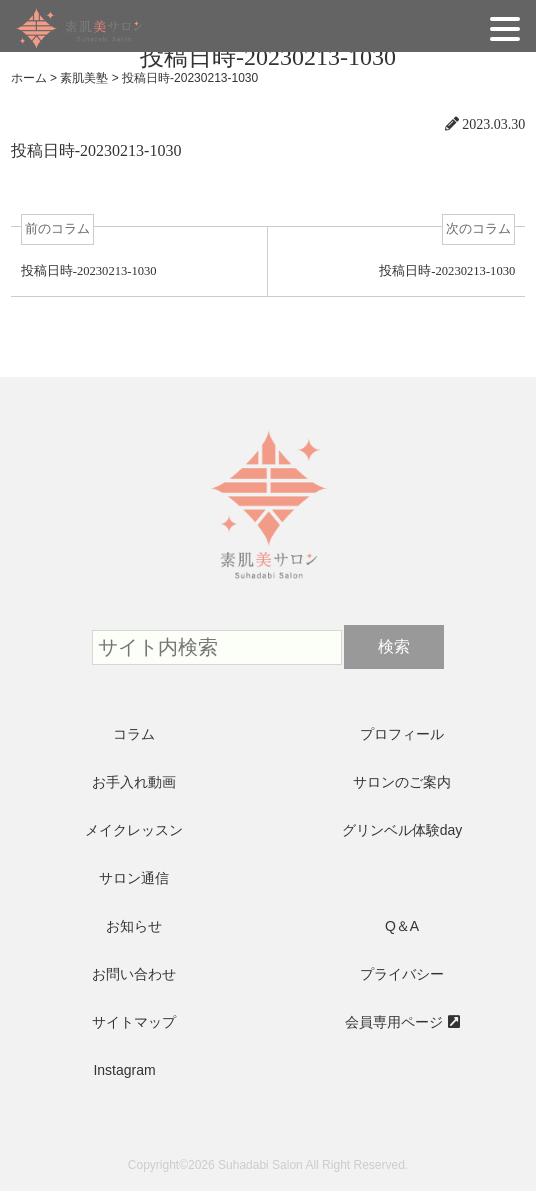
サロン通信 (134, 878)
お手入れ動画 (134, 782)
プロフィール (402, 734)
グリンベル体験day (402, 830)
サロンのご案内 (402, 782)
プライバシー (402, 974)
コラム (134, 734)
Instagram (124, 1070)
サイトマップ (134, 1022)
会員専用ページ (394, 1022)
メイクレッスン (134, 830)
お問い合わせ (134, 974)
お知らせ (134, 926)
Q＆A (402, 926)
